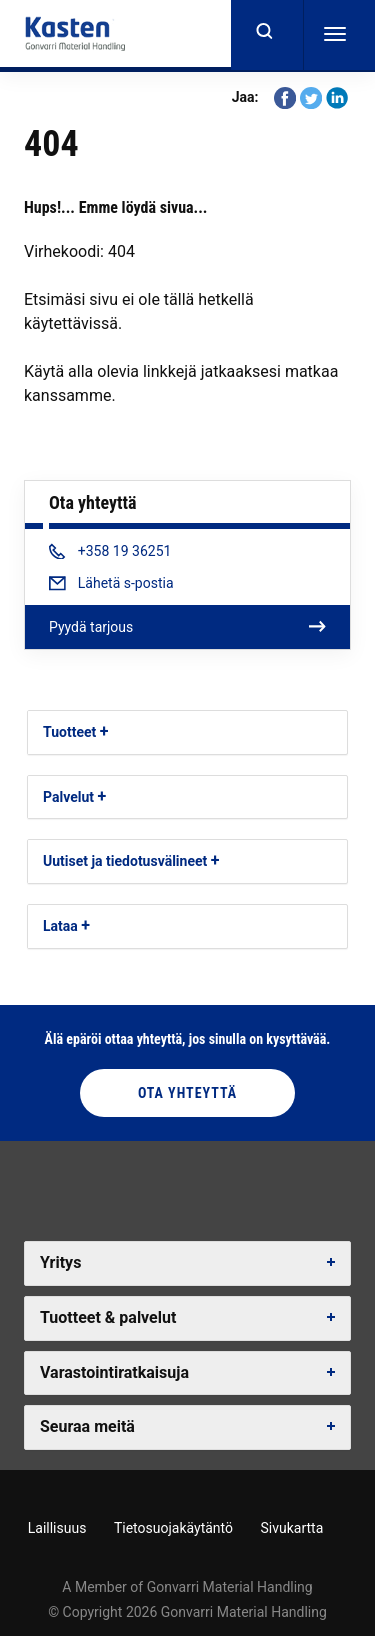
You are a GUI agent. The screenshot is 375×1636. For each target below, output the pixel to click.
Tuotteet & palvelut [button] (108, 1317)
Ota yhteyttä (187, 1093)
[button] (104, 731)
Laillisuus (57, 1528)
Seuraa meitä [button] (87, 1426)
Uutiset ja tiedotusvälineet (125, 861)
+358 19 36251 (110, 551)
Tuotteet (69, 732)
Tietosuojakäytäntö (173, 1528)
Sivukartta (291, 1528)
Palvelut (68, 797)
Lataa (60, 926)
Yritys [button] (60, 1262)
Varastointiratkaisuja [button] (114, 1372)
